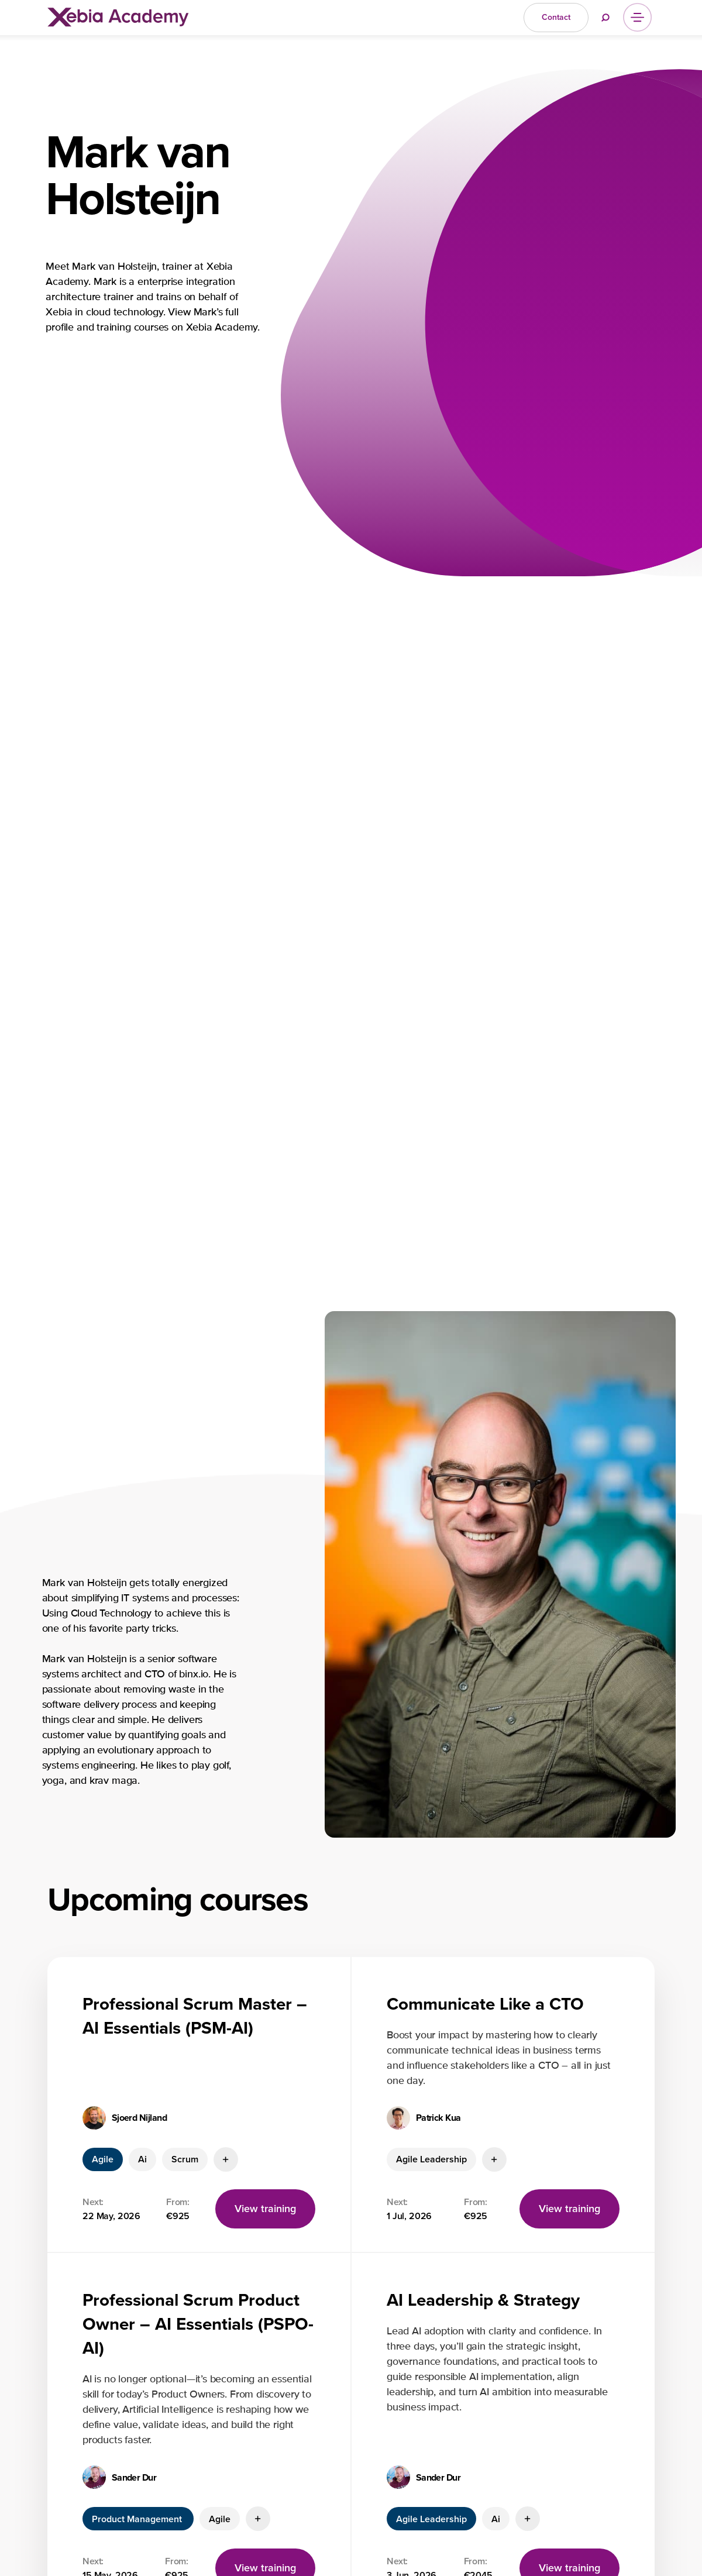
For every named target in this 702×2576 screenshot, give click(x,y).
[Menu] (637, 17)
